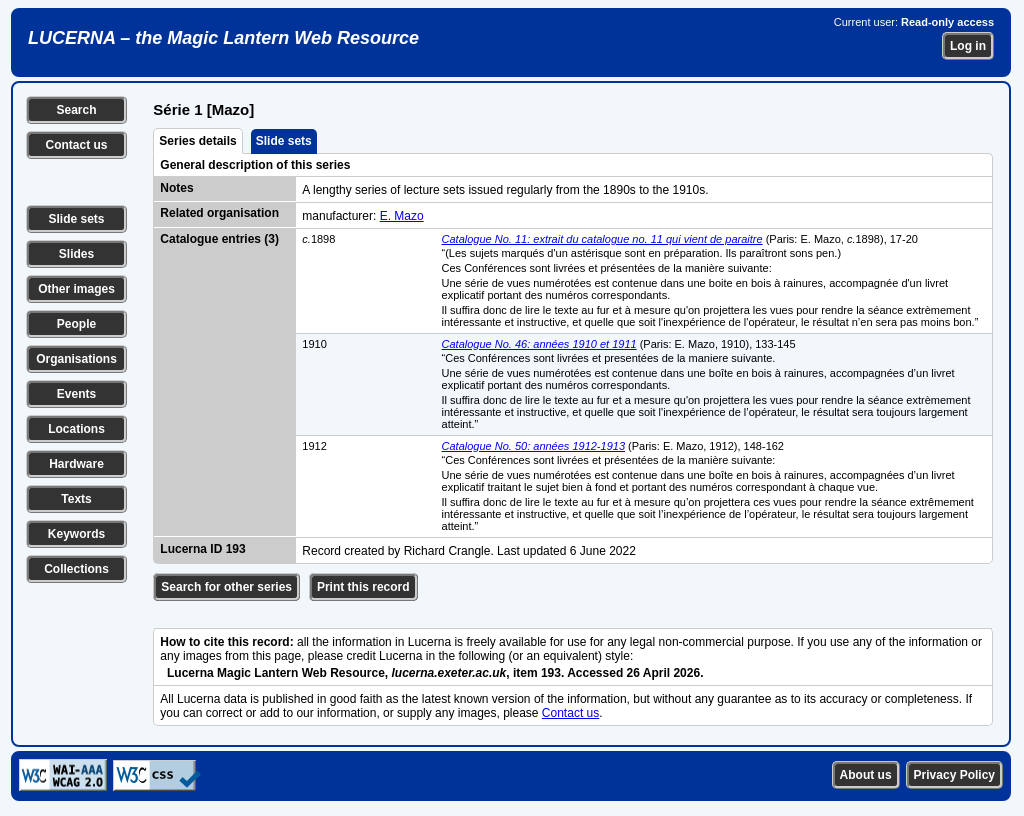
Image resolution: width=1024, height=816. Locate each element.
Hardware (76, 464)
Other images (76, 289)
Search (76, 110)
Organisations (76, 359)
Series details (197, 141)
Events (76, 394)
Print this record (363, 587)
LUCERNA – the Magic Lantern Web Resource (223, 38)
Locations (76, 429)
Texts (76, 499)
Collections (76, 569)
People (76, 324)
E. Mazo (402, 216)
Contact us (76, 145)
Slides (76, 254)
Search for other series (226, 587)
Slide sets (76, 219)
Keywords (76, 534)
